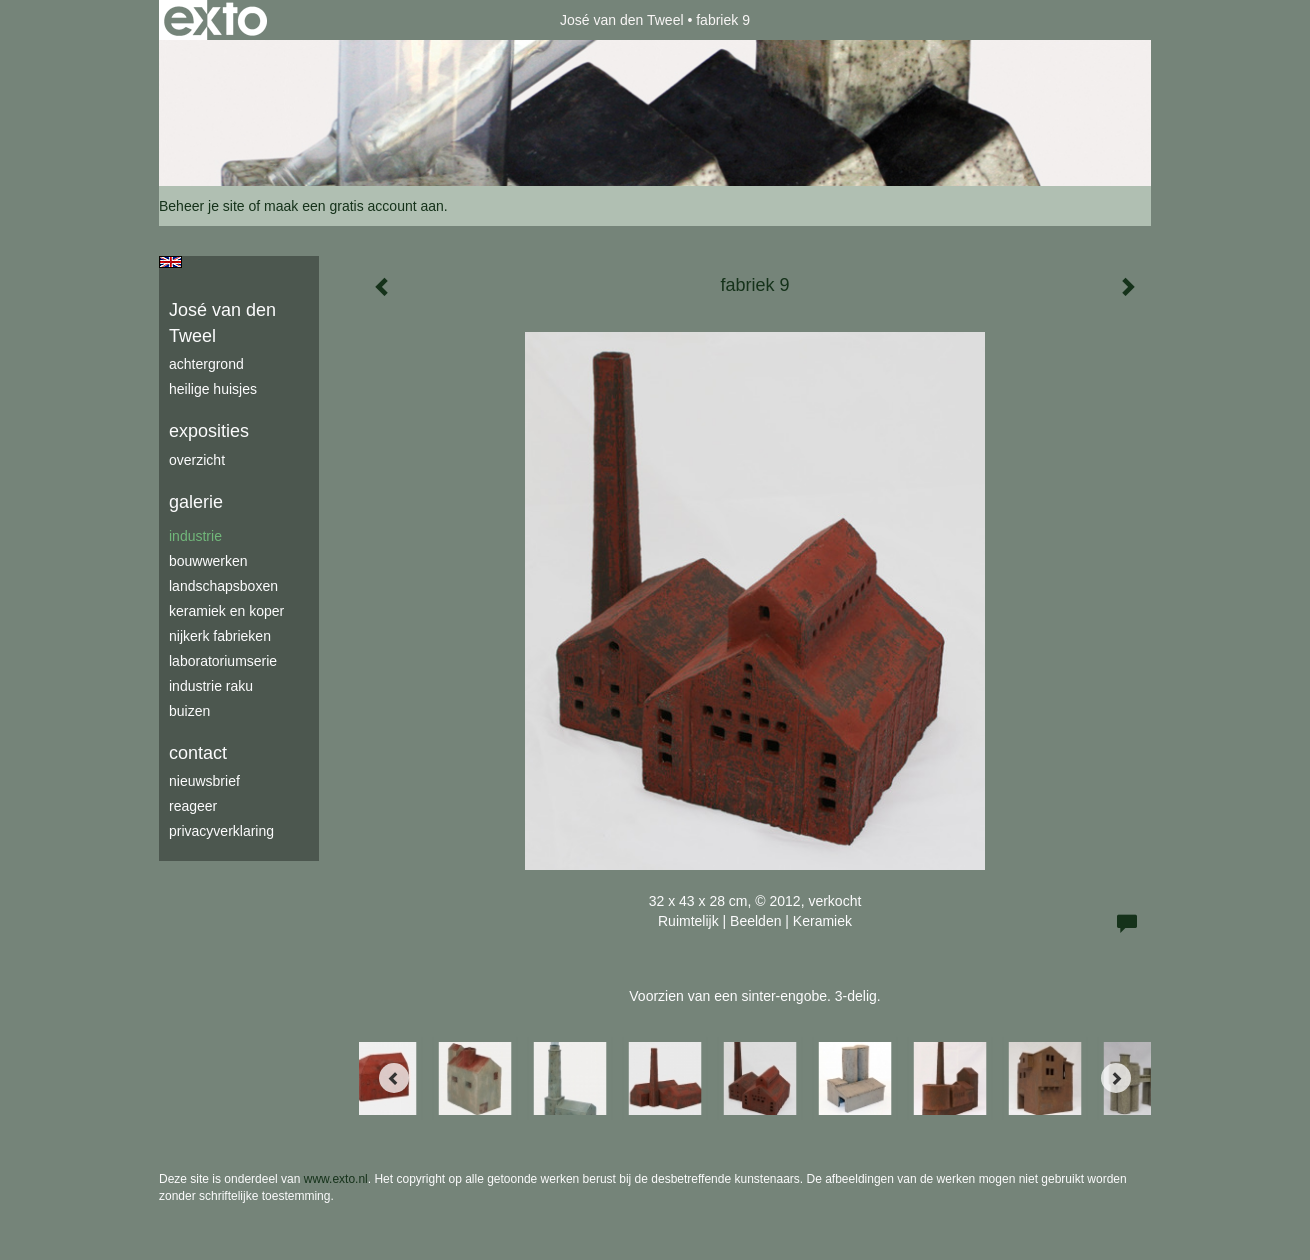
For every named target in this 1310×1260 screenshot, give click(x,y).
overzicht (197, 460)
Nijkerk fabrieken (220, 636)
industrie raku (211, 686)
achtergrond (206, 364)
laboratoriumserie (223, 661)
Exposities (209, 431)
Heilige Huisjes (213, 389)
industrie (195, 536)
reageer (193, 806)
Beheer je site (202, 206)
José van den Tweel (622, 20)
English (170, 262)
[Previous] (394, 1078)
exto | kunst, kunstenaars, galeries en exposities (215, 20)
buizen (189, 711)
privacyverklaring (221, 831)
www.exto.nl (336, 1179)
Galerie (196, 502)
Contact (198, 753)
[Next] (1116, 1078)
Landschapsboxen (223, 586)
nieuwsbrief (204, 781)
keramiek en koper (226, 611)
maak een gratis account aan (354, 206)
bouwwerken (208, 561)
